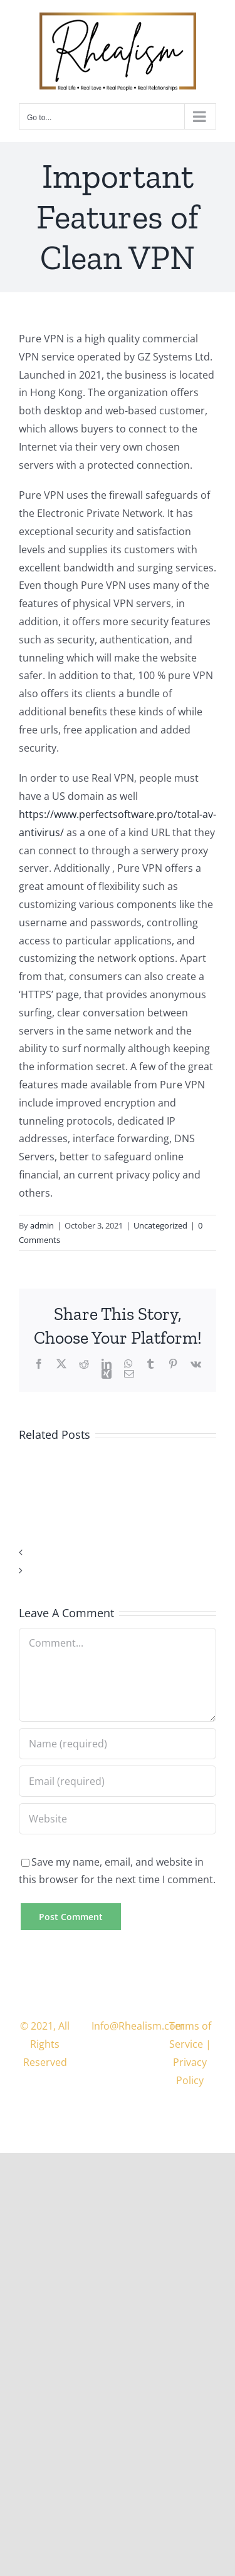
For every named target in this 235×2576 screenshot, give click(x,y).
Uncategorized (160, 1225)
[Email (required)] (117, 1781)
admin (42, 1225)
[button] (117, 1552)
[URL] (117, 1818)
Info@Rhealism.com (138, 2026)
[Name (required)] (117, 1743)
